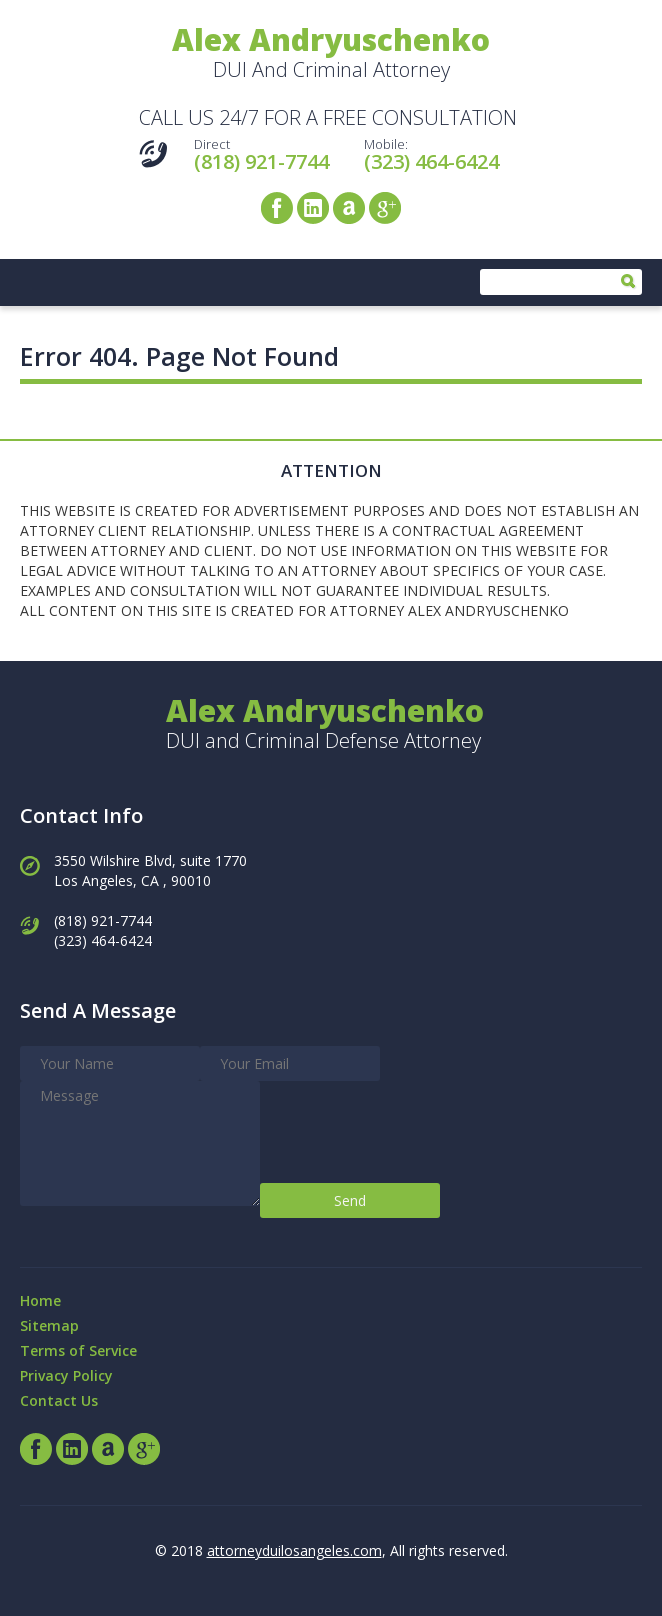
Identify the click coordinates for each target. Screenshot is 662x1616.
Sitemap (49, 1325)
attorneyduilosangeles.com (294, 1550)
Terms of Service (78, 1350)
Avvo (349, 208)
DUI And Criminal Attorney (331, 54)
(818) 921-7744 (261, 161)
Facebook (277, 208)
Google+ (385, 208)
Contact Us (59, 1400)
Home (40, 1300)
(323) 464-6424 (431, 161)
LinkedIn (313, 208)
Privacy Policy (66, 1375)
